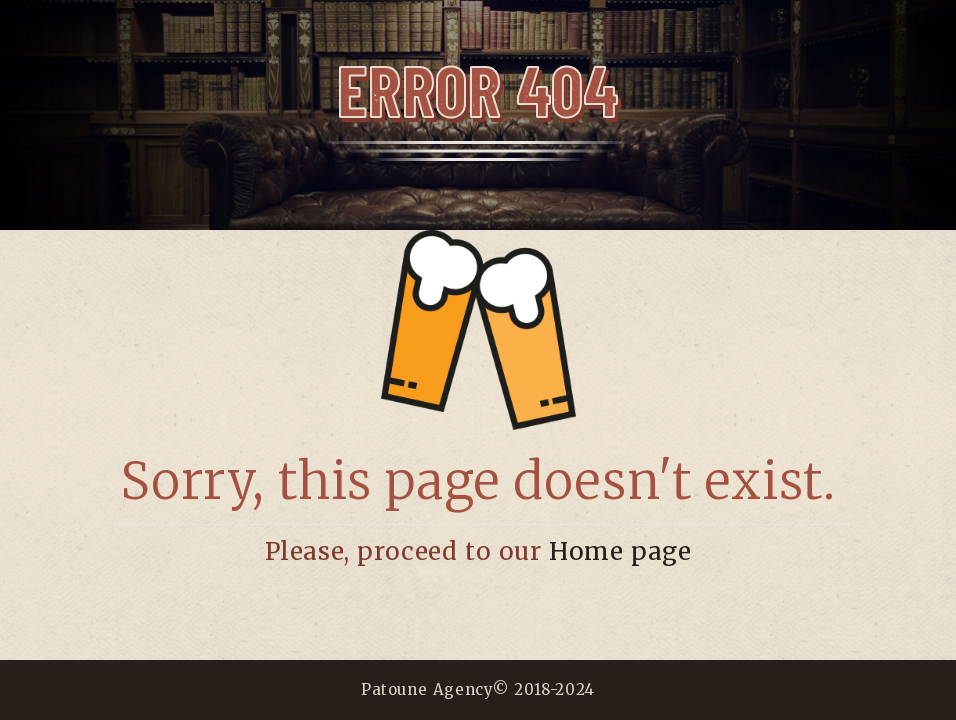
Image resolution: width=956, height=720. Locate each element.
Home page (620, 551)
